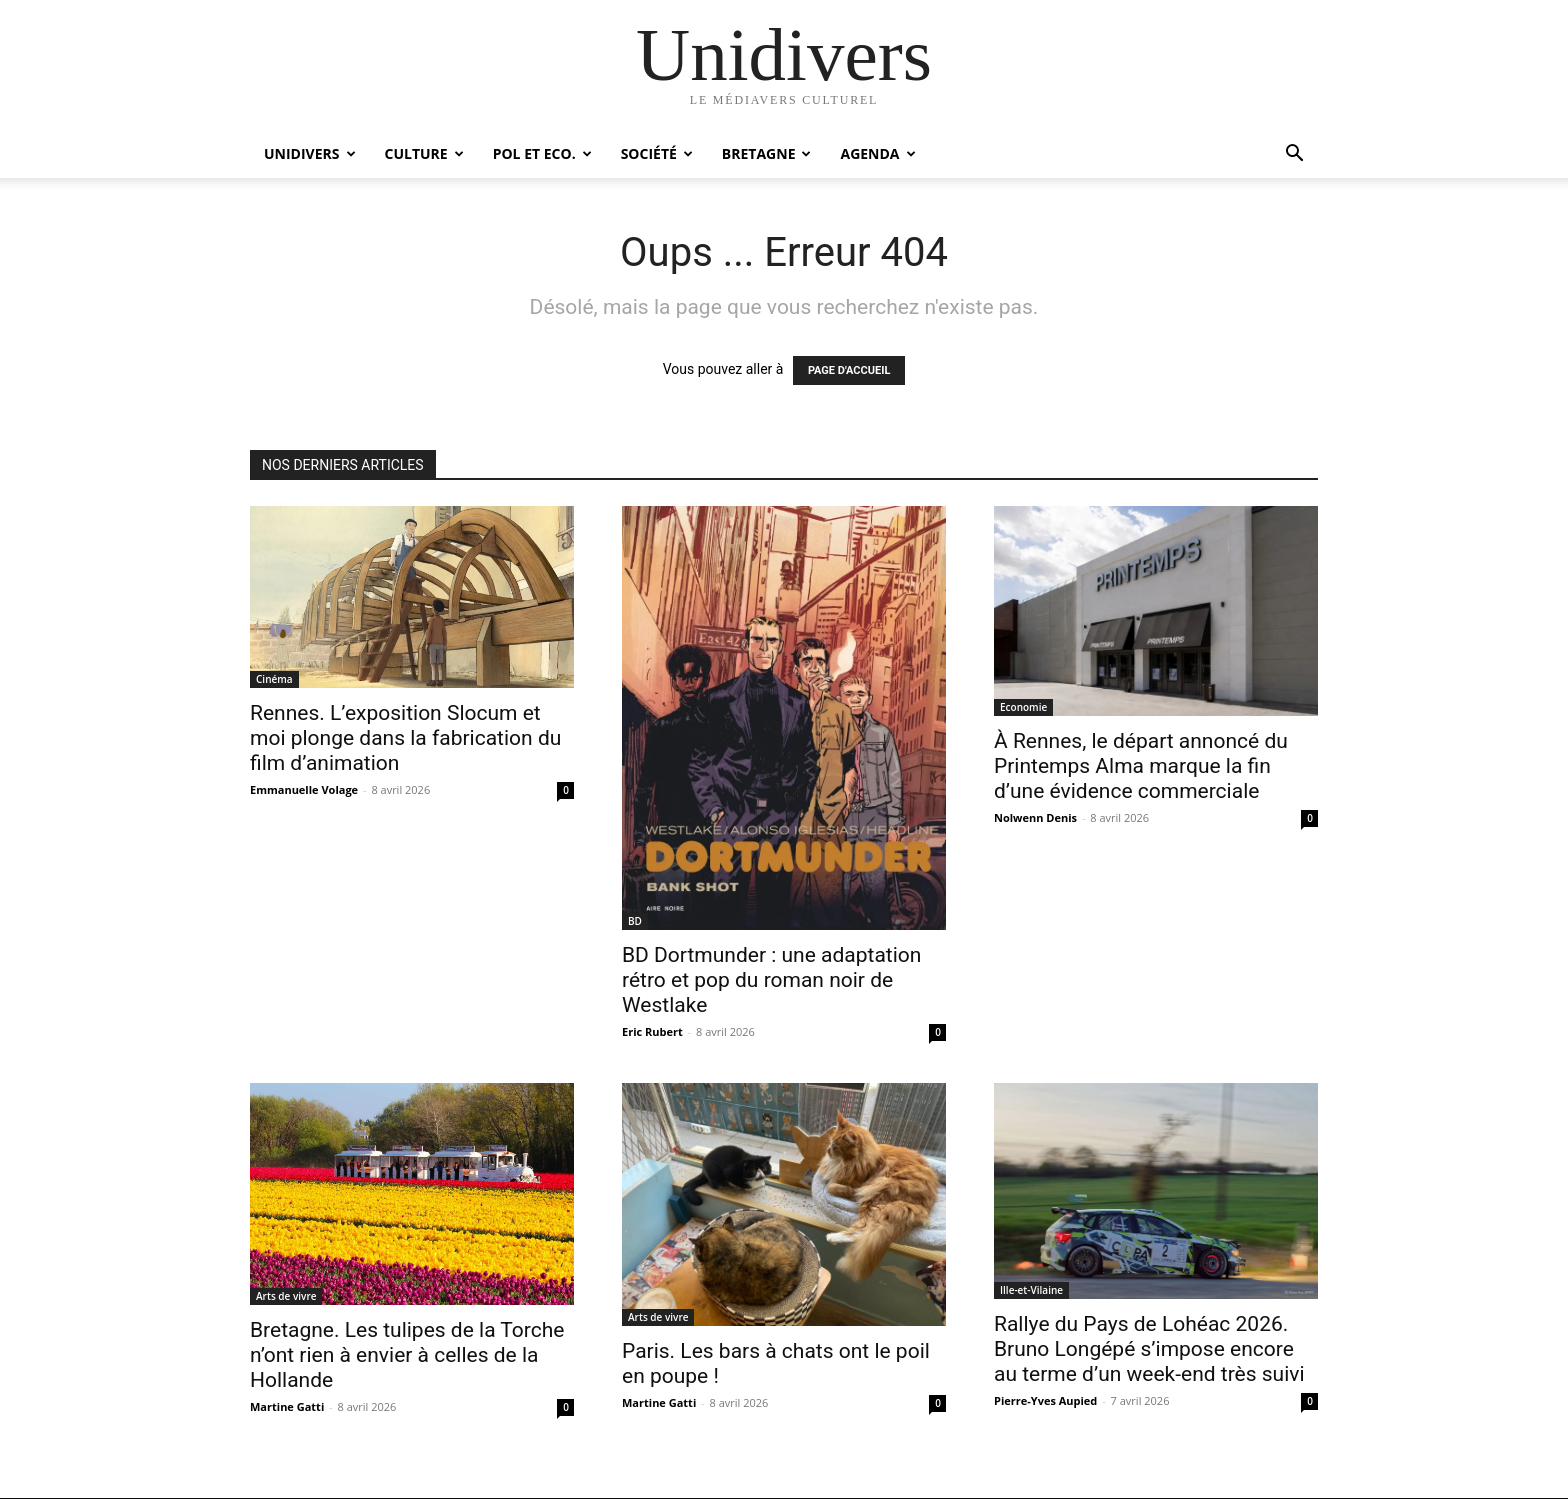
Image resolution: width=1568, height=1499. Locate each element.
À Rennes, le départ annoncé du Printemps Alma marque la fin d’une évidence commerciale (1141, 766)
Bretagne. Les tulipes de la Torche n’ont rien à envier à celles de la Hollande (407, 1355)
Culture (424, 153)
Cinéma (274, 679)
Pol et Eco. (542, 153)
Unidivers (310, 153)
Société (657, 153)
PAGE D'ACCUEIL (849, 370)
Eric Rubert (652, 1031)
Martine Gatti (287, 1406)
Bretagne (767, 153)
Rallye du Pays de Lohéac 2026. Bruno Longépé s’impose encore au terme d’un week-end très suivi (1149, 1349)
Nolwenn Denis (1035, 817)
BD (635, 921)
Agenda (877, 153)
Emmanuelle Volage (304, 789)
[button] (1294, 155)
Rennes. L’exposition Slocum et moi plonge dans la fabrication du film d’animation (405, 738)
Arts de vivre (286, 1296)
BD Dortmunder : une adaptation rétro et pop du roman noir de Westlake (771, 980)
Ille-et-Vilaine (1031, 1290)
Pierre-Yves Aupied (1045, 1400)
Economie (1023, 707)
